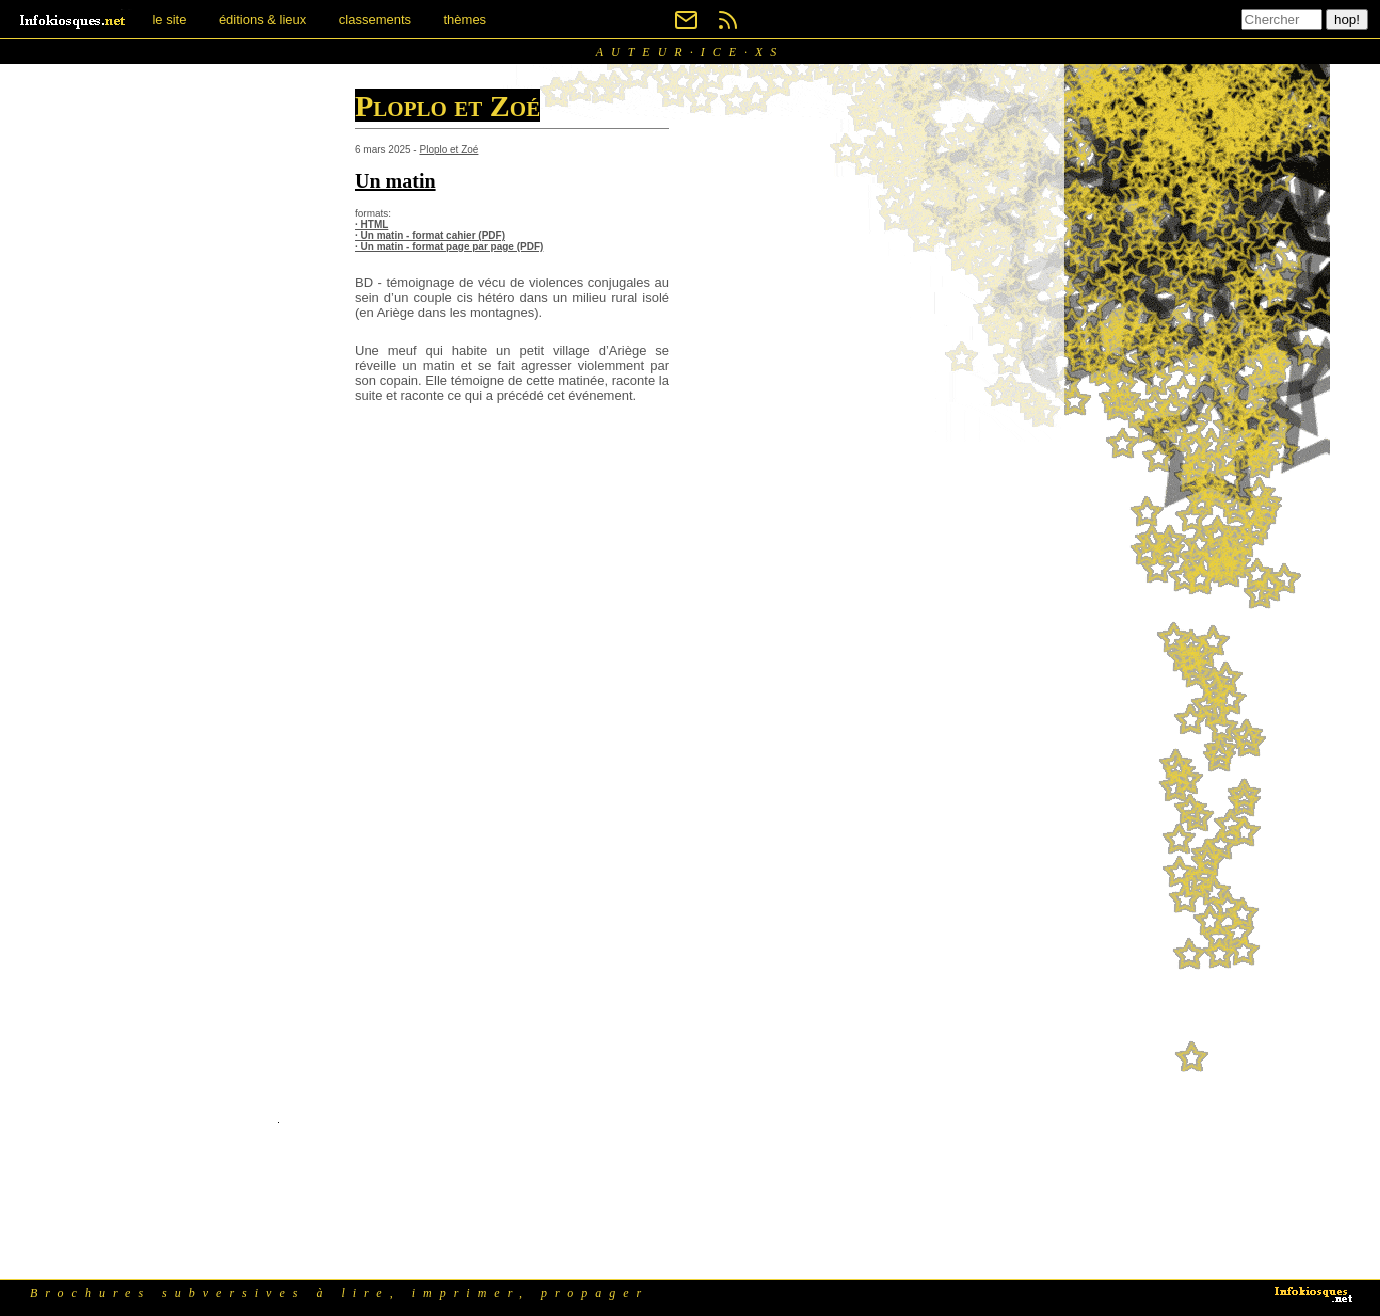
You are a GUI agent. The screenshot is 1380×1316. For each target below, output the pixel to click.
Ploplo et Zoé (448, 149)
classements (375, 19)
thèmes (464, 19)
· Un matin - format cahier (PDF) (430, 235)
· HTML (371, 224)
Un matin (395, 181)
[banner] (74, 19)
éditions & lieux (262, 19)
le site (169, 19)
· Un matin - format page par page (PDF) (449, 246)
